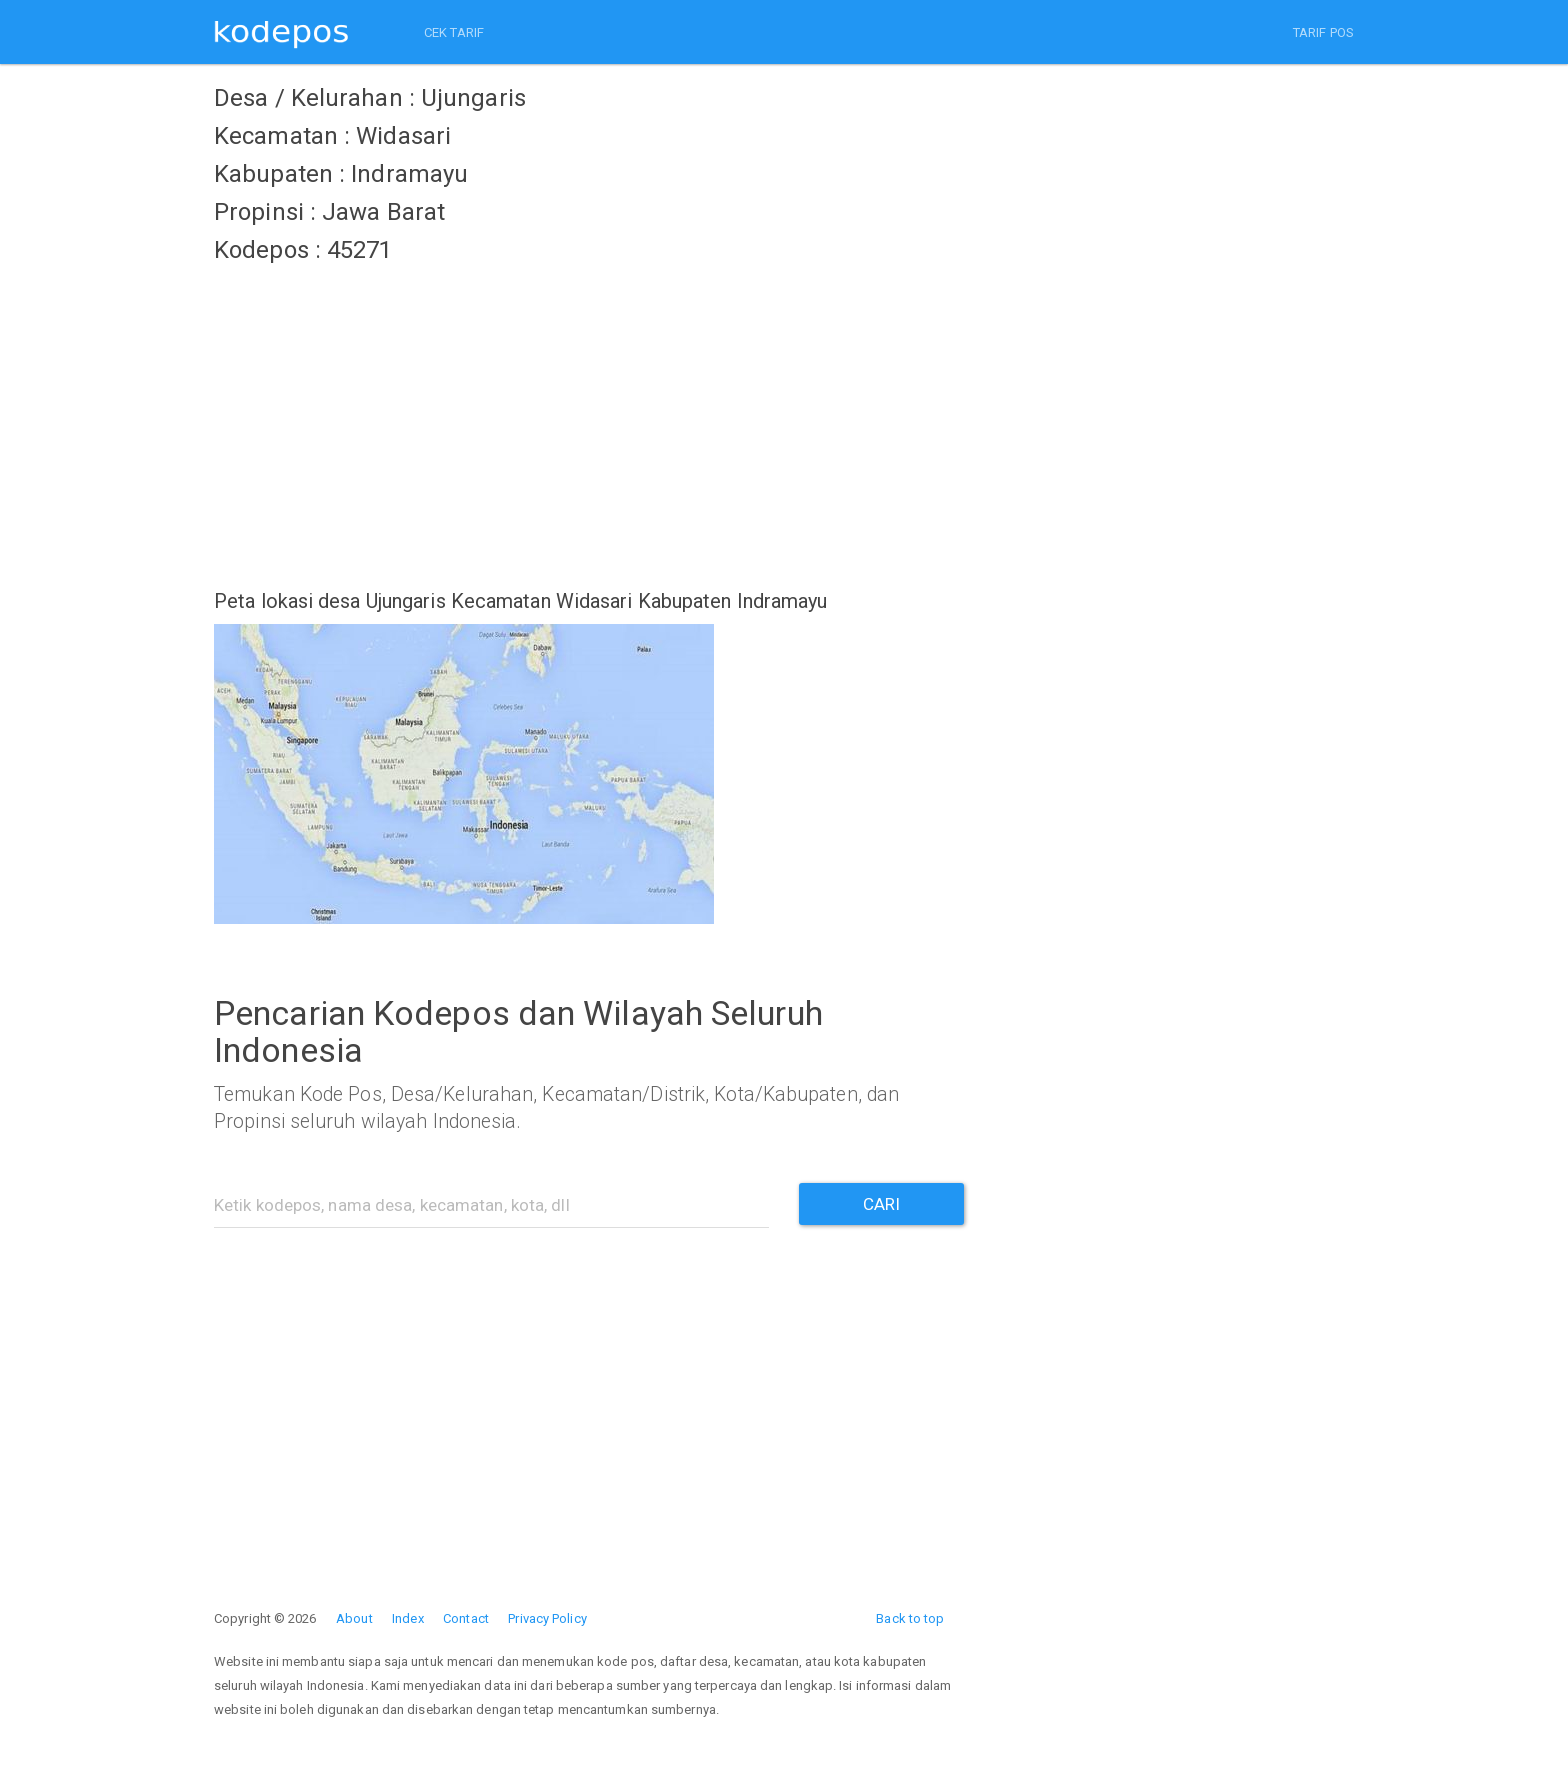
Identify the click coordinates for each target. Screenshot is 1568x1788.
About (354, 1618)
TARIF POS (1323, 32)
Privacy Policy (547, 1618)
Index (408, 1618)
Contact (466, 1618)
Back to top (910, 1618)
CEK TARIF (454, 32)
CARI (881, 1204)
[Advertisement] (589, 415)
